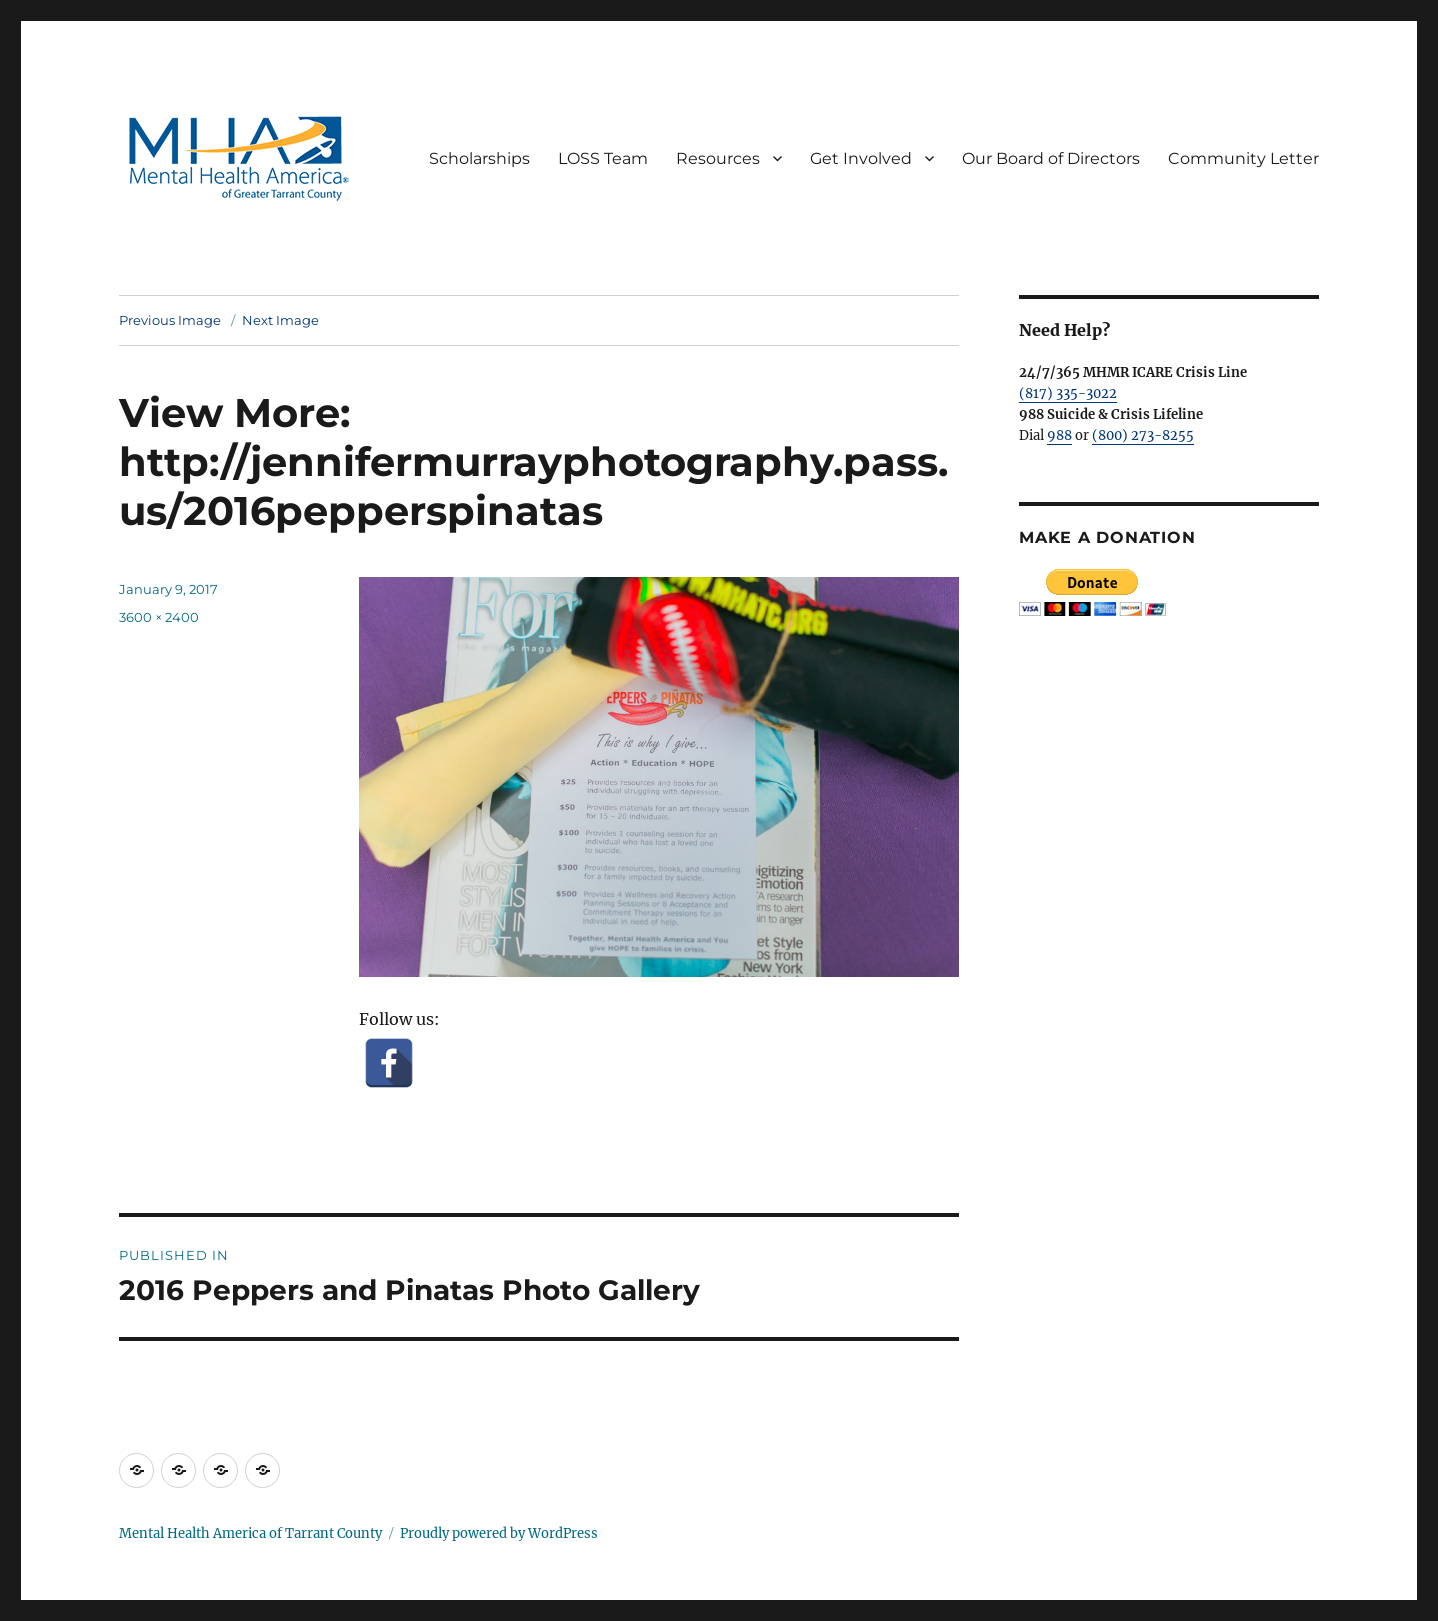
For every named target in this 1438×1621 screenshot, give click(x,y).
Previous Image (170, 320)
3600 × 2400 (159, 617)
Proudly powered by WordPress (499, 1533)
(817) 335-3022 (1068, 393)
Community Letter (1243, 158)
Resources (718, 158)
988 (1059, 435)
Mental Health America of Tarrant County (250, 1533)
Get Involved (861, 158)
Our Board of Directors (1051, 158)
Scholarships (479, 158)
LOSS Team (603, 158)
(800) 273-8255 (1143, 435)
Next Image (280, 320)
